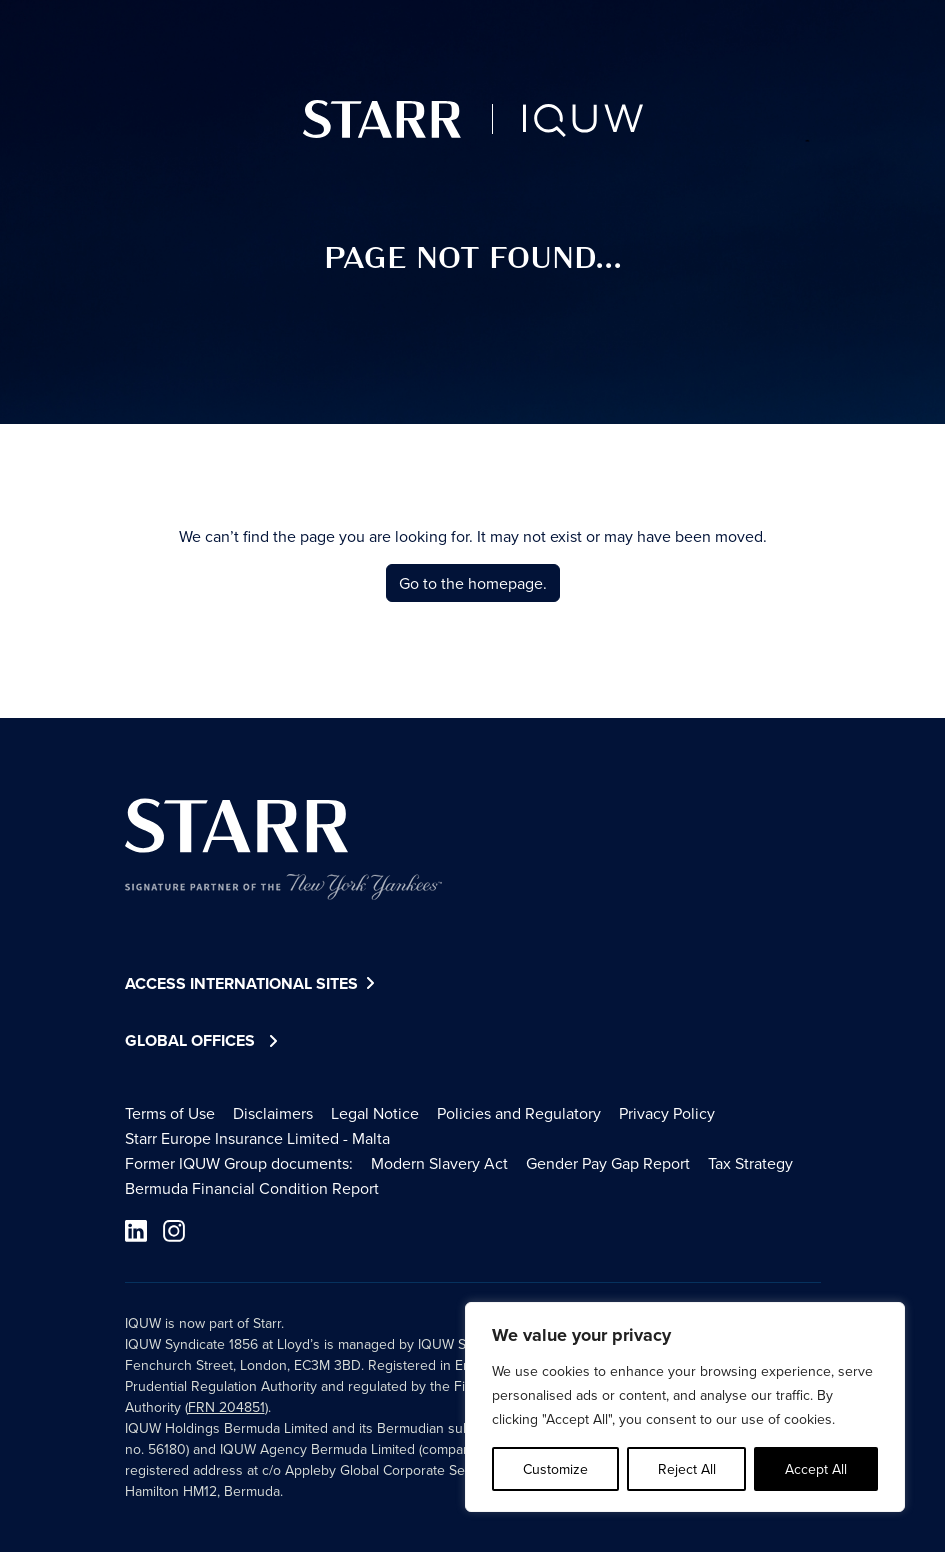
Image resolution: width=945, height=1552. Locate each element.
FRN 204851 (226, 1407)
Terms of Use (170, 1113)
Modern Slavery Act (439, 1163)
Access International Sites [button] (252, 984)
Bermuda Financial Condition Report (252, 1188)
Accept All (816, 1469)
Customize (555, 1469)
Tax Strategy (750, 1163)
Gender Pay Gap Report (608, 1163)
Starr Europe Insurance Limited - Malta (257, 1138)
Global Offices (190, 1040)
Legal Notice (375, 1113)
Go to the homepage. (473, 583)
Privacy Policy (667, 1113)
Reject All (687, 1469)
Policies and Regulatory (519, 1113)
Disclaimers (273, 1113)
